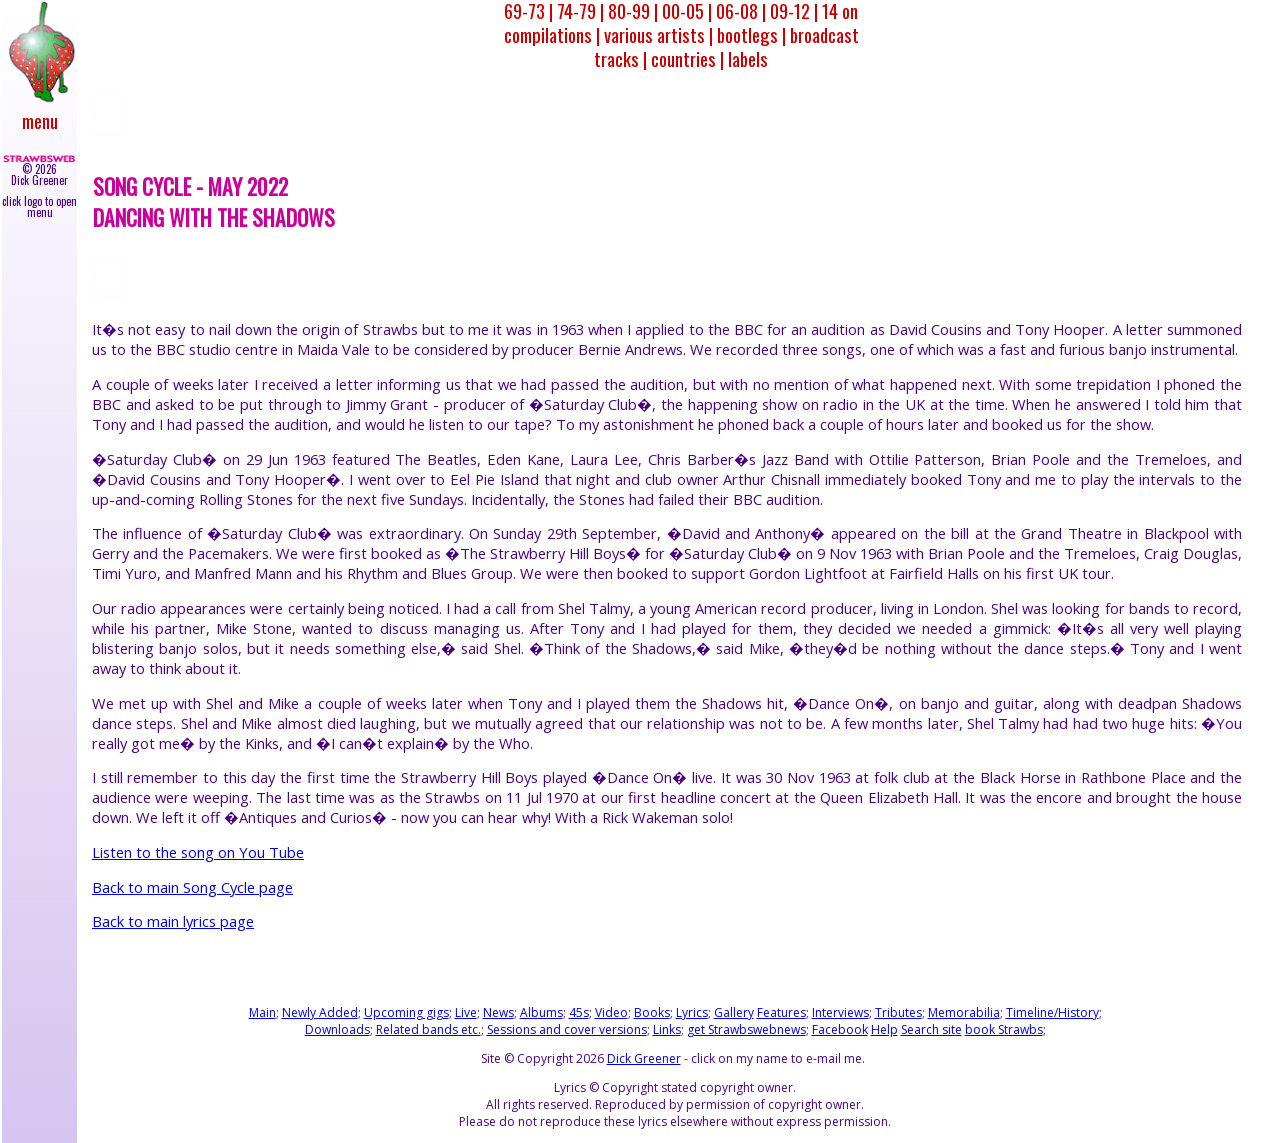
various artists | (658, 34)
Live (466, 1012)
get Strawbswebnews (746, 1029)
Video (611, 1012)
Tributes (898, 1012)
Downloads (337, 1029)
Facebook (840, 1029)
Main (262, 1012)
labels (748, 58)
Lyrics (692, 1012)
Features (781, 1012)
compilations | (552, 34)
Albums (541, 1012)
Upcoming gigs (406, 1012)
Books (652, 1012)
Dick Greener (644, 1058)
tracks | (620, 58)
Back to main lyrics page (173, 921)
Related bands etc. (428, 1029)
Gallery (734, 1012)
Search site (931, 1029)
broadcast (824, 34)
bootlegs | (751, 34)
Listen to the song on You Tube (198, 852)
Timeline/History (1052, 1012)
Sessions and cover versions (567, 1029)
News (498, 1012)
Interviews (840, 1012)
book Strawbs (1004, 1029)
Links (667, 1029)
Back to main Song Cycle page (192, 887)
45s (579, 1012)
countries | (687, 58)
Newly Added (320, 1012)
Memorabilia (964, 1012)
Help (884, 1029)
